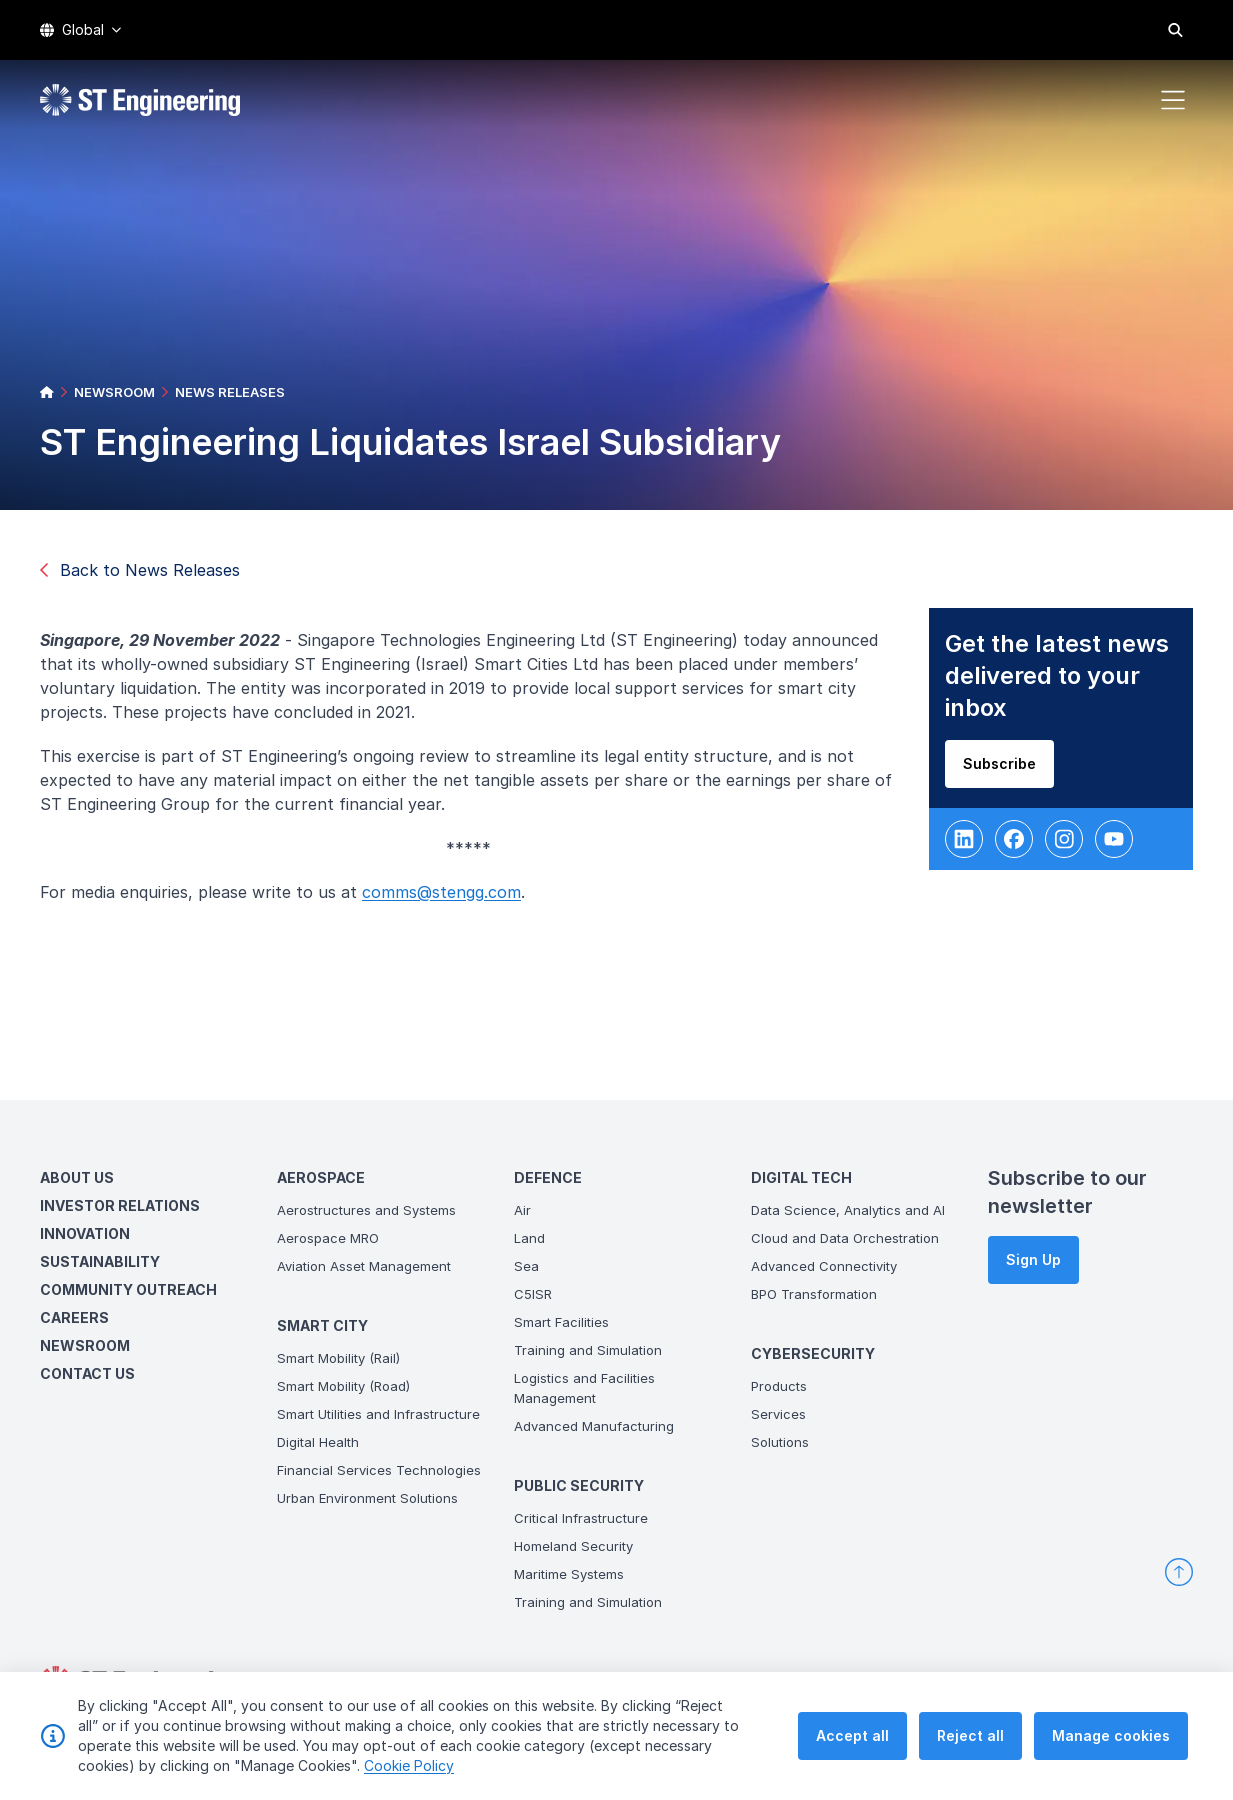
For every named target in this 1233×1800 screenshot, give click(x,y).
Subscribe (1004, 769)
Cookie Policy (409, 1765)
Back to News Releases (140, 570)
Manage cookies (1111, 1735)
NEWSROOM (114, 392)
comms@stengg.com (447, 898)
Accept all (852, 1735)
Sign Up (1033, 1259)
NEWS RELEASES (230, 392)
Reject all (970, 1735)
